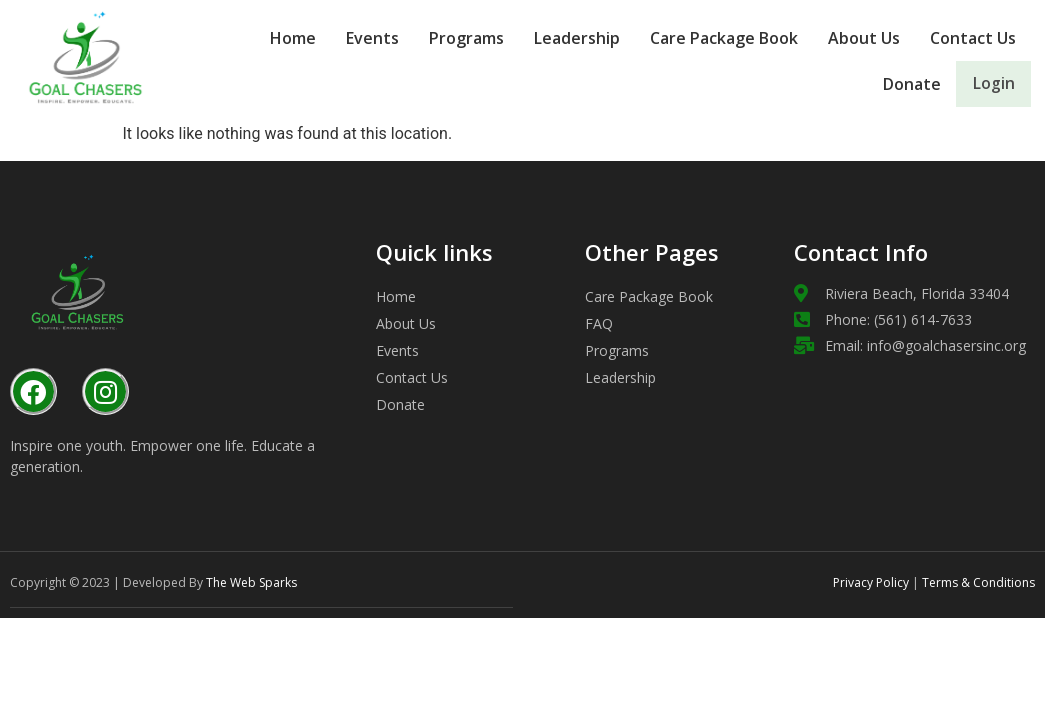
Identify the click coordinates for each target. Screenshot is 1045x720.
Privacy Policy (871, 582)
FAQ (599, 323)
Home (293, 38)
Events (372, 38)
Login (980, 84)
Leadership (577, 38)
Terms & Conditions (977, 582)
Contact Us (973, 38)
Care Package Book (724, 38)
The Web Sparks (251, 582)
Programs (466, 38)
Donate (886, 84)
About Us (864, 38)
